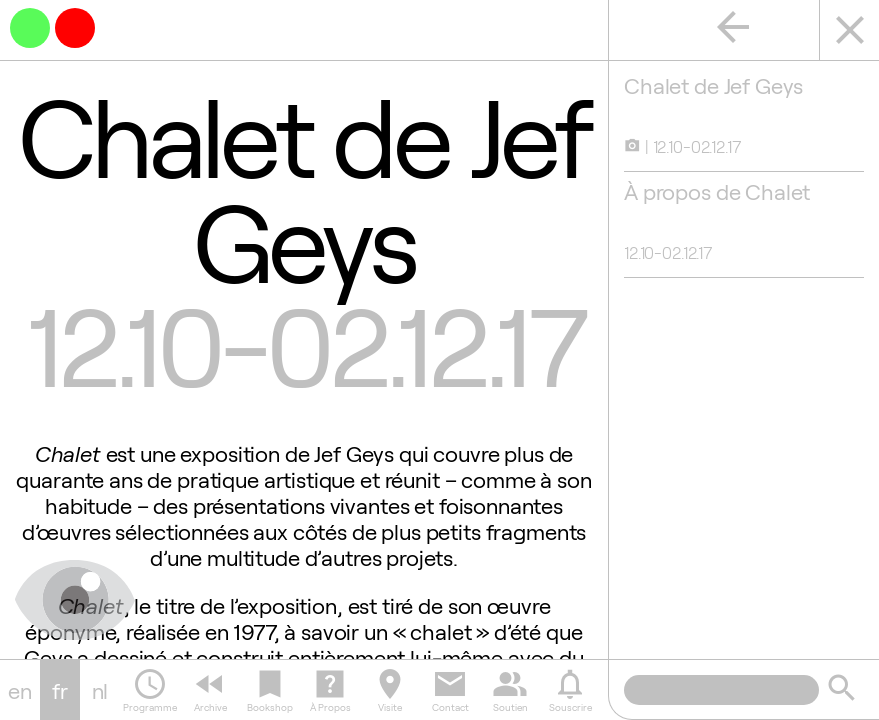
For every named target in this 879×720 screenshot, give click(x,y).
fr (60, 690)
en (20, 690)
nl (100, 690)
